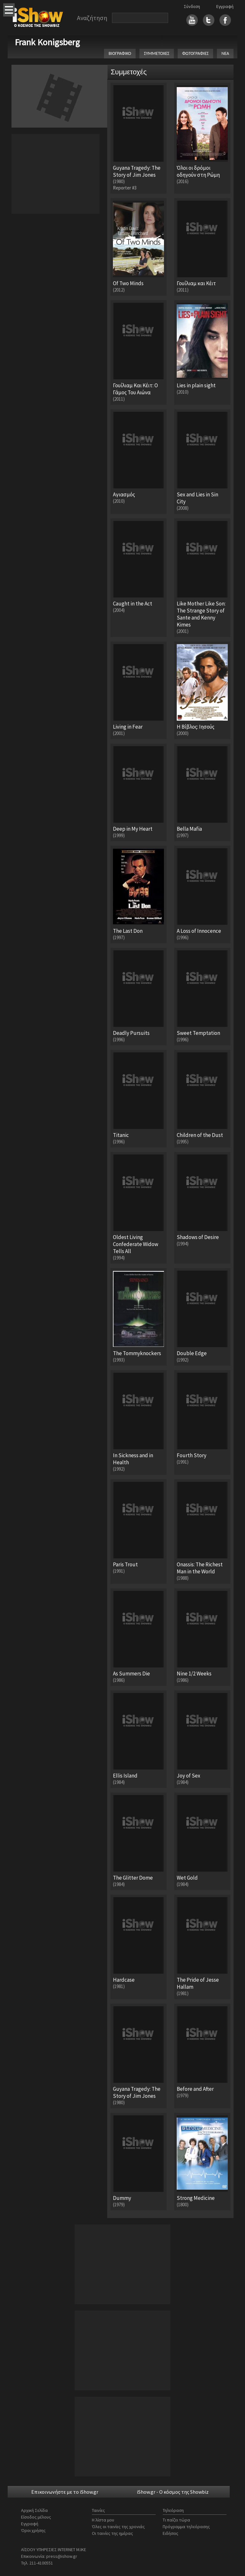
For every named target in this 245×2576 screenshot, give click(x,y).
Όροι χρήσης (33, 2530)
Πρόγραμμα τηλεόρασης (186, 2526)
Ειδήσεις (170, 2533)
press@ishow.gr (61, 2556)
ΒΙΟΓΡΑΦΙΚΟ (119, 53)
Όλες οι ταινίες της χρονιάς (118, 2526)
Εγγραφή (225, 6)
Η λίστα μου (103, 2520)
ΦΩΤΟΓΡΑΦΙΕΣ (195, 53)
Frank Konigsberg (47, 42)
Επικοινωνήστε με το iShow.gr (64, 2492)
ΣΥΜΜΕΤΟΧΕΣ (156, 53)
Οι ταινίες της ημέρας (112, 2533)
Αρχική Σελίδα (34, 2510)
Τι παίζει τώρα (176, 2520)
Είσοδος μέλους (36, 2517)
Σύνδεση (192, 6)
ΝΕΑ (225, 53)
